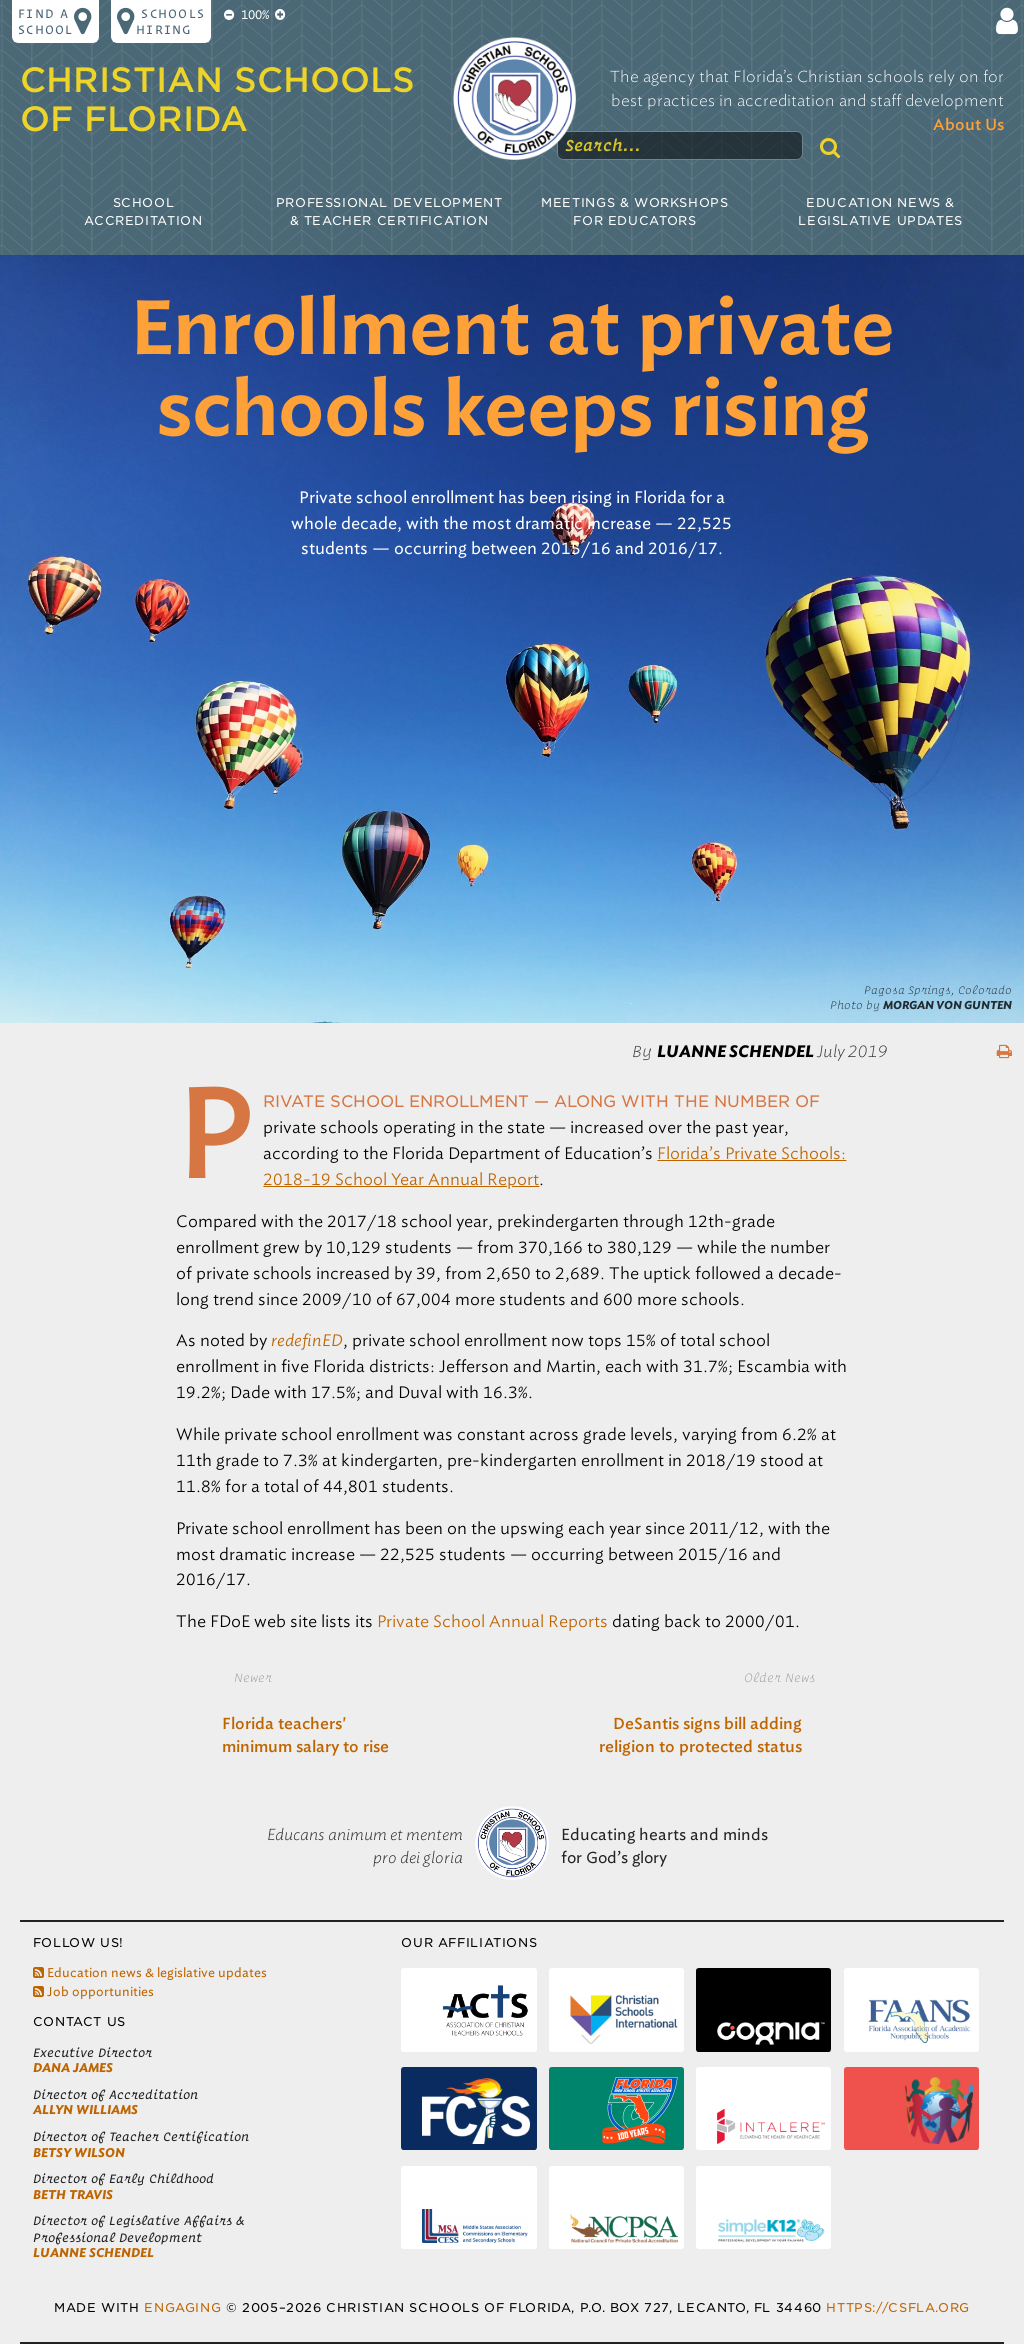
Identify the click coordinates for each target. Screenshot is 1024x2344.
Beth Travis (73, 2194)
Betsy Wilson (79, 2152)
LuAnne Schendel (93, 2252)
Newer (253, 1677)
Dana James (73, 2067)
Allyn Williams (85, 2109)
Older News (779, 1677)
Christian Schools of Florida (217, 99)
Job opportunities (93, 1991)
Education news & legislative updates (150, 1972)
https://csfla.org (897, 2307)
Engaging (182, 2307)
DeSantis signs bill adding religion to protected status (700, 1736)
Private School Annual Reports (492, 1621)
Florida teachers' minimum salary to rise (305, 1736)
